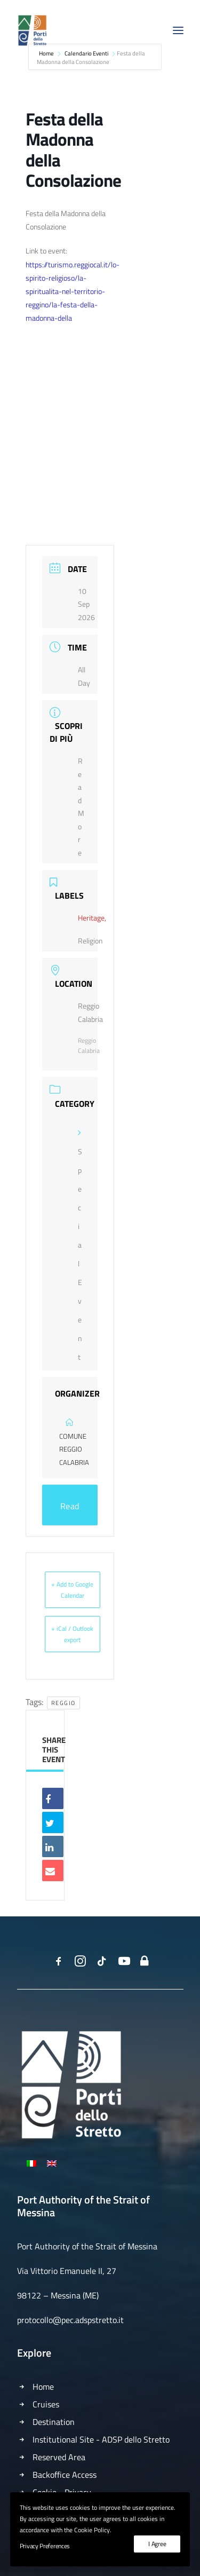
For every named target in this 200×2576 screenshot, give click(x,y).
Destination (54, 2421)
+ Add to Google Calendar (72, 1589)
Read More (69, 1512)
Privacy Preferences (45, 2546)
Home (43, 2386)
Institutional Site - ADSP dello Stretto (101, 2439)
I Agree (157, 2544)
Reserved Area (59, 2457)
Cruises (46, 2404)
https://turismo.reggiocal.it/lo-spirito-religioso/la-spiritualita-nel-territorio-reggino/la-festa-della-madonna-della (72, 291)
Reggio (63, 1703)
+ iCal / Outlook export (72, 1634)
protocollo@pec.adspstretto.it (70, 2319)
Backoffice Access (65, 2474)
